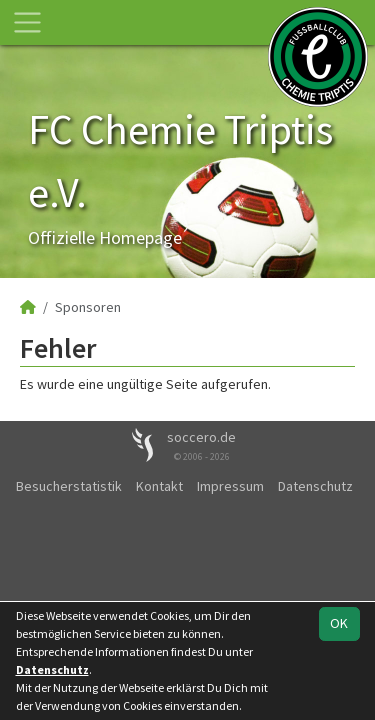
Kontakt (159, 486)
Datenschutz (315, 486)
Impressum (230, 486)
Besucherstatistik (69, 486)
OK (339, 623)
